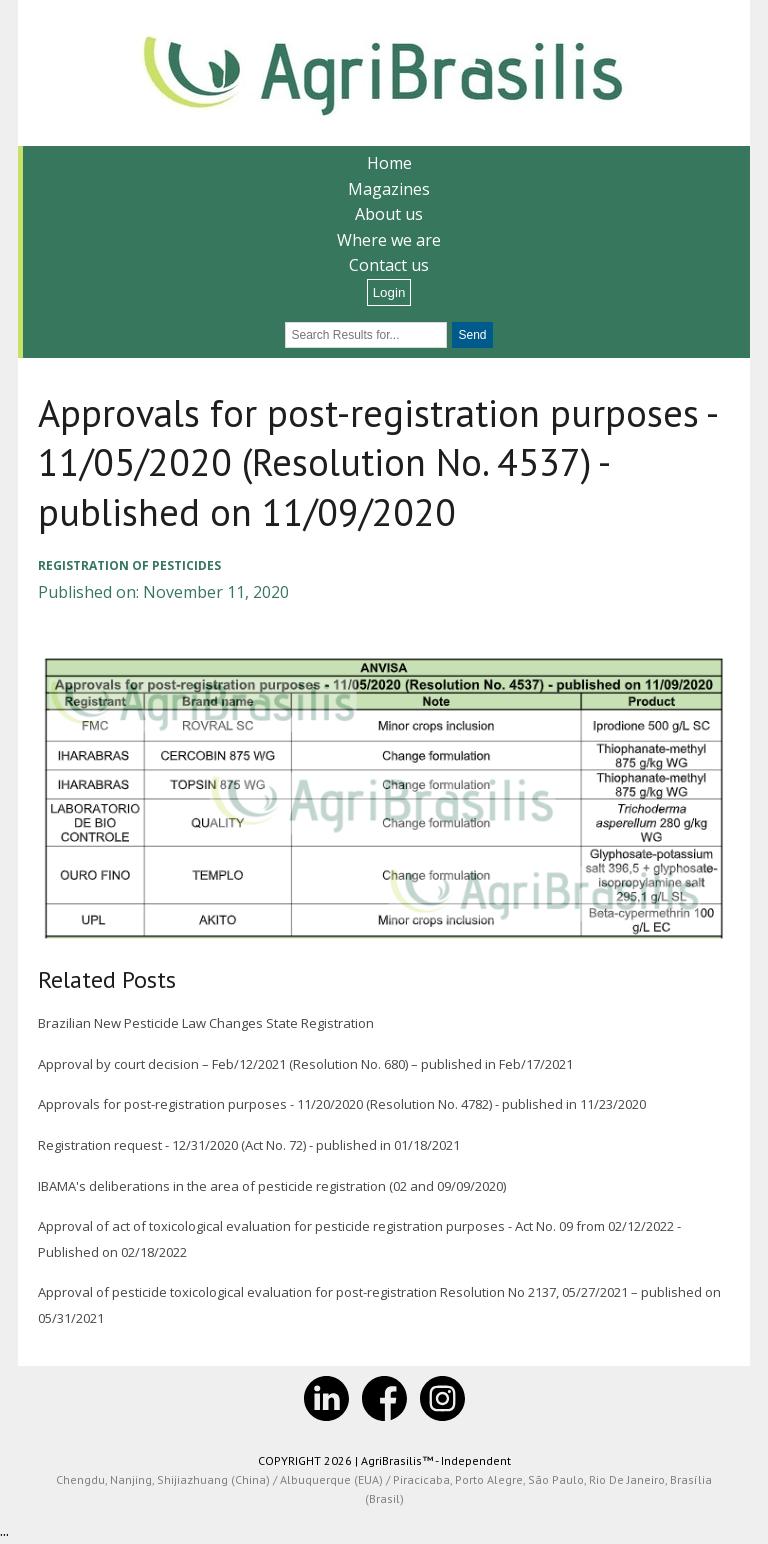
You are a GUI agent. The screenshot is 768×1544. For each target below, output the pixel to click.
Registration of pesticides (129, 565)
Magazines (389, 189)
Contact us (389, 265)
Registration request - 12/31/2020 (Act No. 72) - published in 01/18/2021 (249, 1145)
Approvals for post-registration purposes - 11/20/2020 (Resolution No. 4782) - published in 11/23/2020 (342, 1104)
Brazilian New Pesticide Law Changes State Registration (206, 1023)
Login (389, 292)
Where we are (389, 240)
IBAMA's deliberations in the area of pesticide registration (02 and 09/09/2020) (272, 1186)
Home (389, 163)
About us (389, 214)
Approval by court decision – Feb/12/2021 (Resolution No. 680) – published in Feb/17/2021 (305, 1064)
